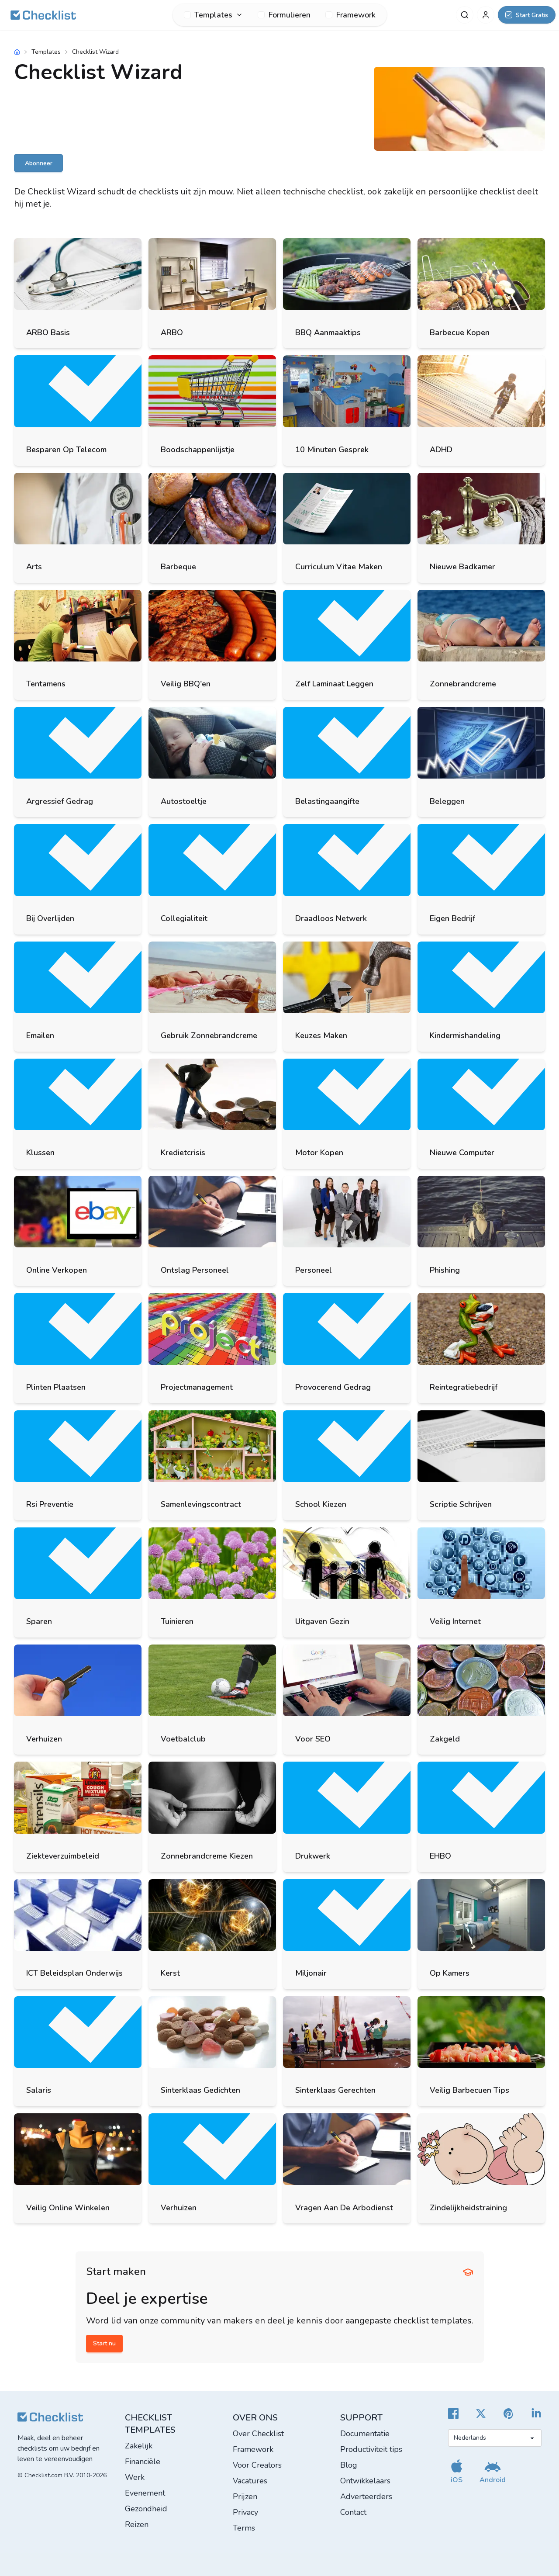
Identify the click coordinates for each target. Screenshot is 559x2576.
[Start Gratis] (527, 15)
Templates (46, 52)
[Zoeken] (464, 15)
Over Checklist (258, 2433)
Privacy (245, 2512)
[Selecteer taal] (495, 2438)
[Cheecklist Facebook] (453, 2413)
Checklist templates (150, 2424)
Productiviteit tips (371, 2449)
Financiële (142, 2461)
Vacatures (250, 2481)
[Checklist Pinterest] (509, 2413)
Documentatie (365, 2433)
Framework (253, 2449)
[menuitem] (213, 15)
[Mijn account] (485, 15)
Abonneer (38, 163)
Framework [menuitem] (350, 15)
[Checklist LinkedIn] (536, 2413)
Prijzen (245, 2496)
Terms (244, 2528)
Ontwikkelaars (365, 2481)
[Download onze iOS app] (457, 2471)
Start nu (104, 2343)
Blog (348, 2465)
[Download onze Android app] (493, 2471)
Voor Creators (257, 2465)
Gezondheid (146, 2508)
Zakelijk (138, 2446)
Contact (353, 2512)
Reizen (136, 2524)
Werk (135, 2477)
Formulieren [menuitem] (284, 15)
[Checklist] (43, 15)
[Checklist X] (481, 2413)
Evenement (145, 2493)
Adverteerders (366, 2496)
